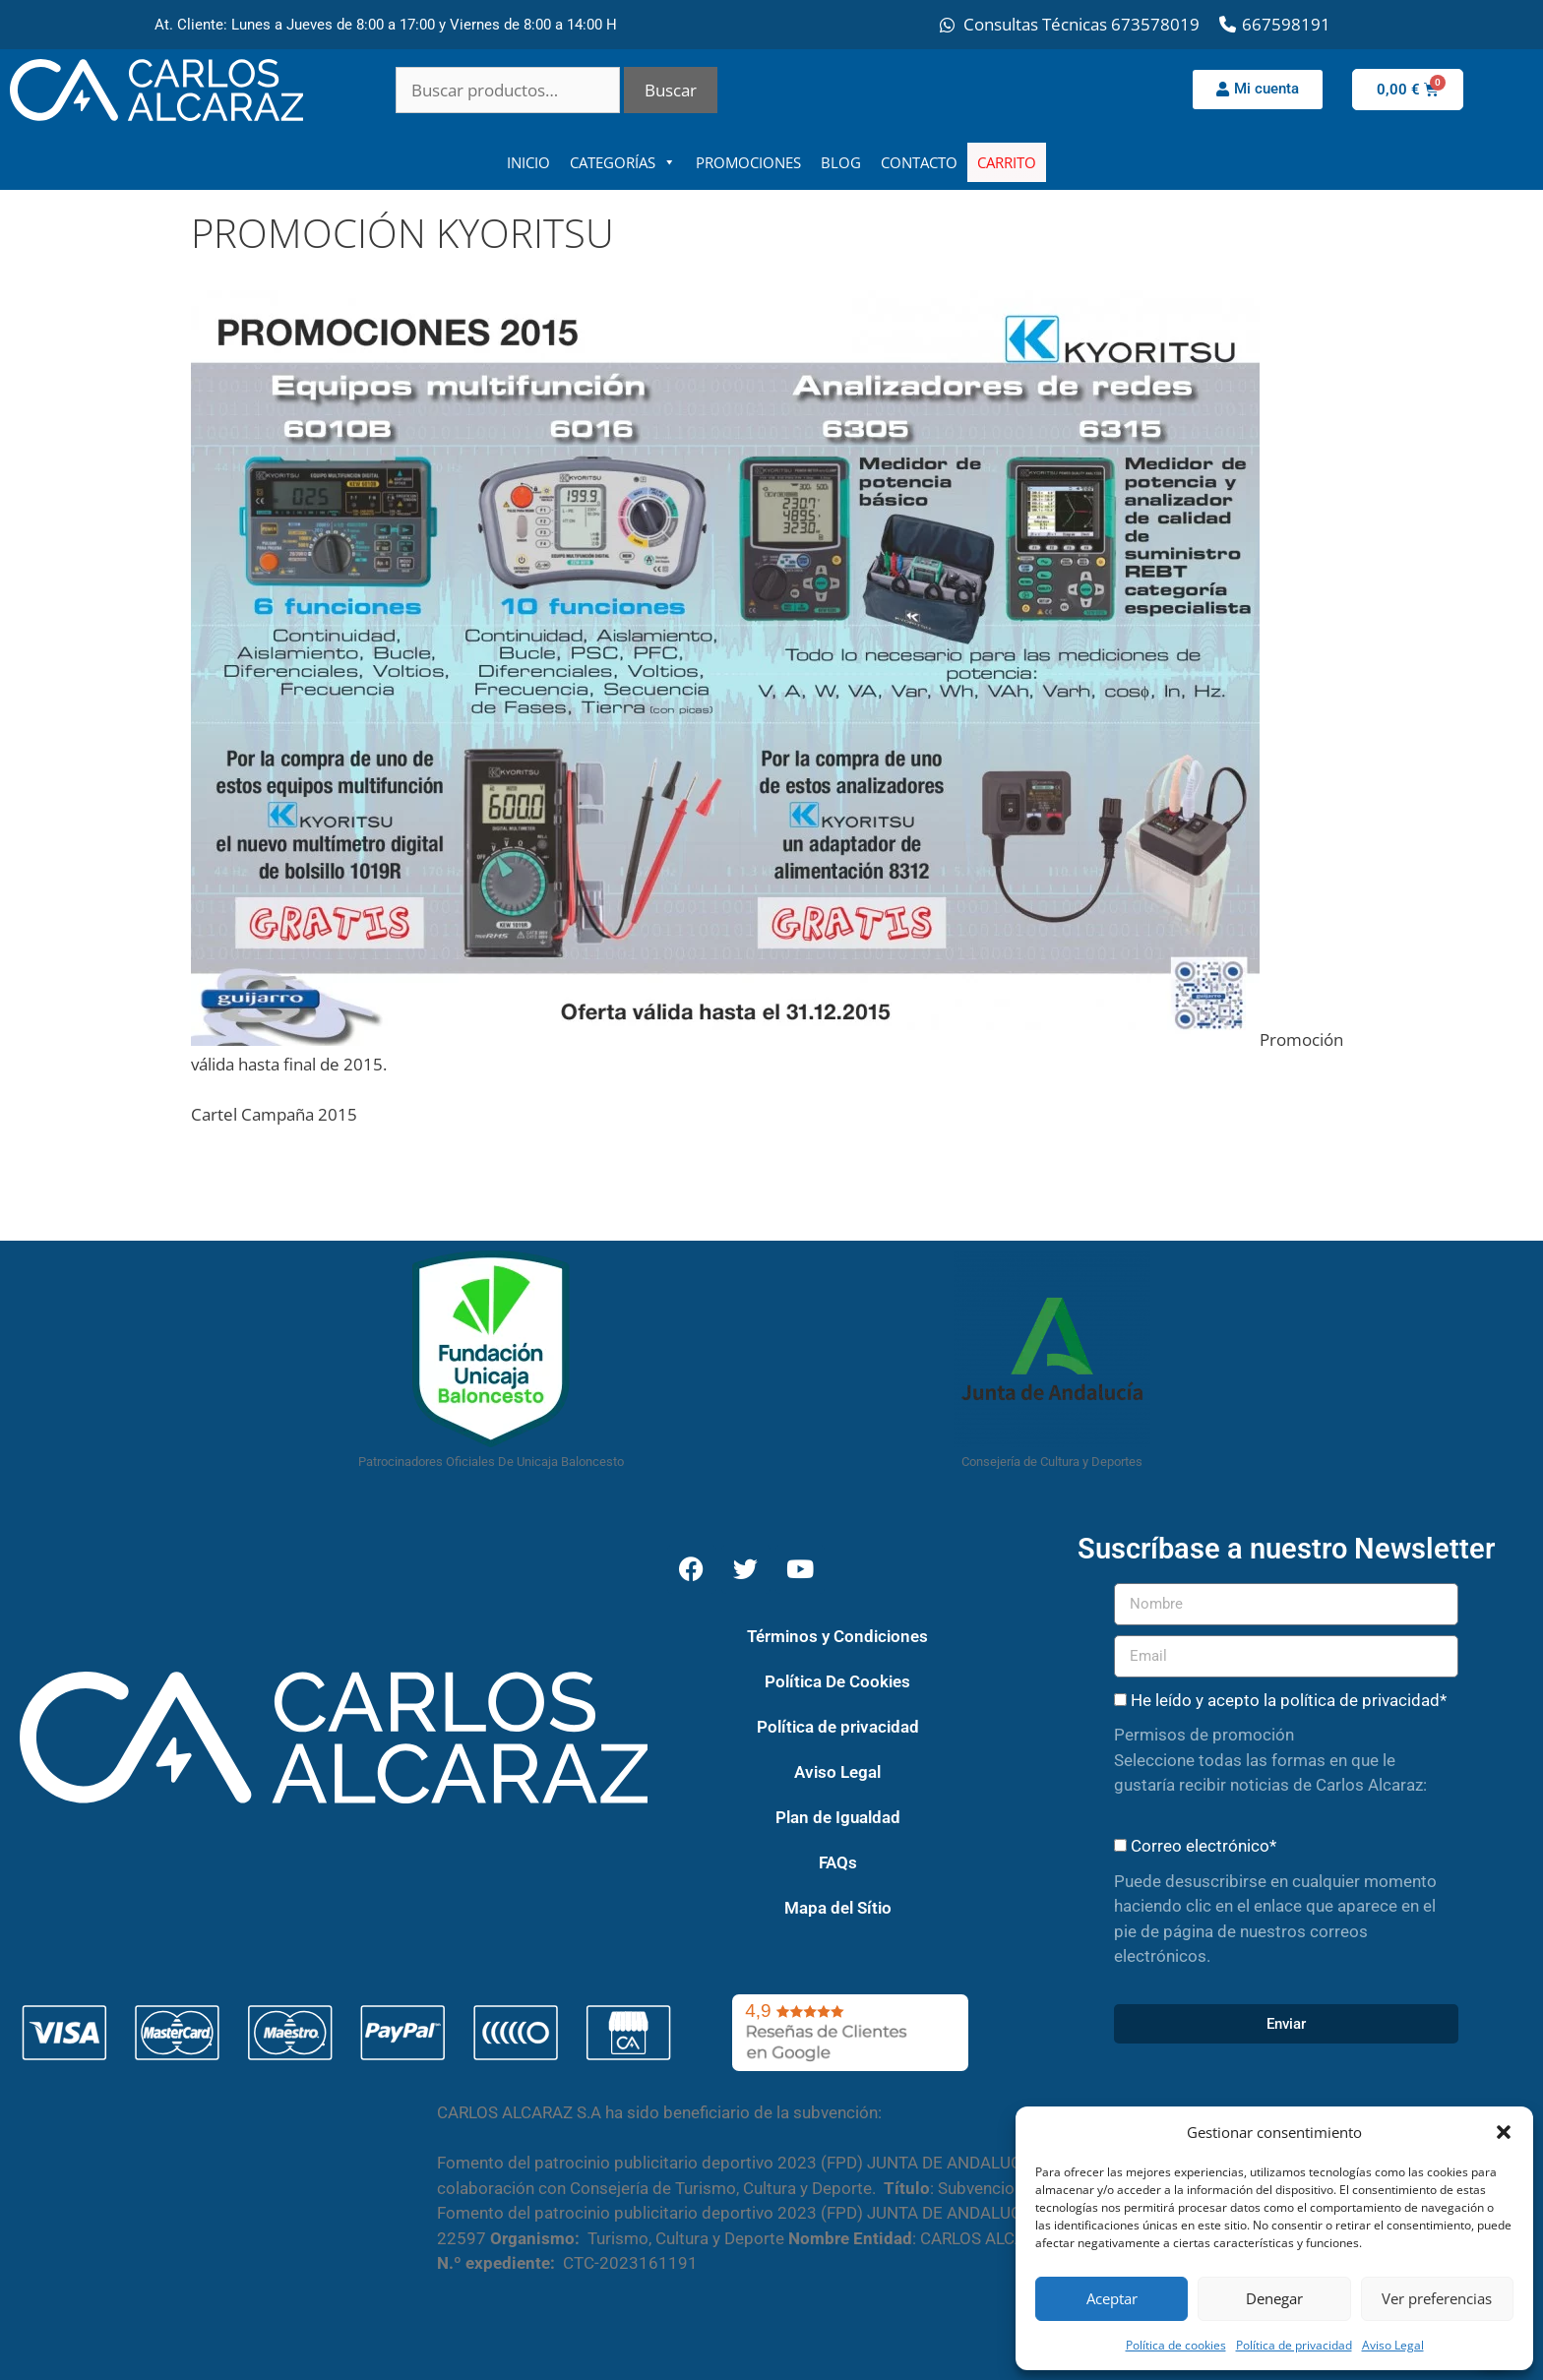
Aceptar (1112, 2298)
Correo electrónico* (1203, 1846)
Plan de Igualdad (837, 1817)
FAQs (838, 1862)
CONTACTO (919, 162)
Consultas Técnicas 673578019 (1081, 24)
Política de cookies (1176, 2345)
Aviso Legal (1393, 2345)
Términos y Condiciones (837, 1636)
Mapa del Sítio (838, 1908)
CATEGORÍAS (623, 162)
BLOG (841, 162)
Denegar (1274, 2298)
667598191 (1286, 24)
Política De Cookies (837, 1681)
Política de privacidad (1294, 2345)
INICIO (528, 162)
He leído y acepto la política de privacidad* (1289, 1700)
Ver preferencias (1437, 2298)
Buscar (671, 90)
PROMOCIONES (748, 162)
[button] (1503, 2132)
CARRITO (1006, 162)
